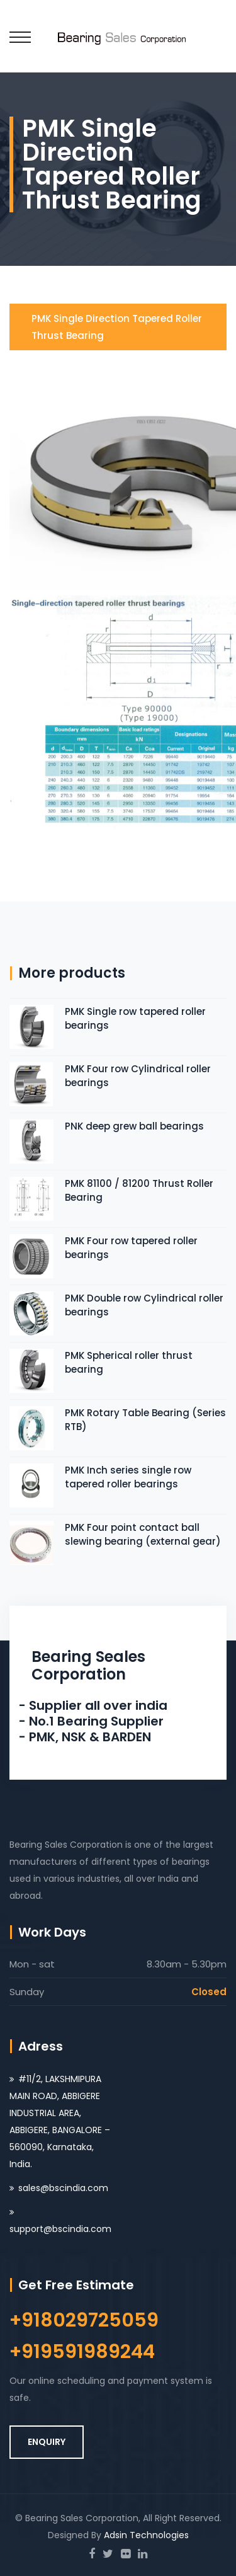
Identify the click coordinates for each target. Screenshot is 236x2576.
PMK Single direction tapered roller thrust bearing (116, 327)
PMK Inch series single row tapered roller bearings (128, 1477)
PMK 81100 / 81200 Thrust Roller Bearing (139, 1190)
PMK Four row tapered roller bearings (131, 1247)
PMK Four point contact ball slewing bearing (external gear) (143, 1534)
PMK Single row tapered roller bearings (135, 1018)
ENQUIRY (46, 2442)
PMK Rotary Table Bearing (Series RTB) (145, 1419)
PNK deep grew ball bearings (134, 1126)
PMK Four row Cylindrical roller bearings (138, 1075)
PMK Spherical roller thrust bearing (129, 1362)
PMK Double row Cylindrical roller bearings (144, 1305)
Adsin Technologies (146, 2535)
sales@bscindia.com (63, 2188)
